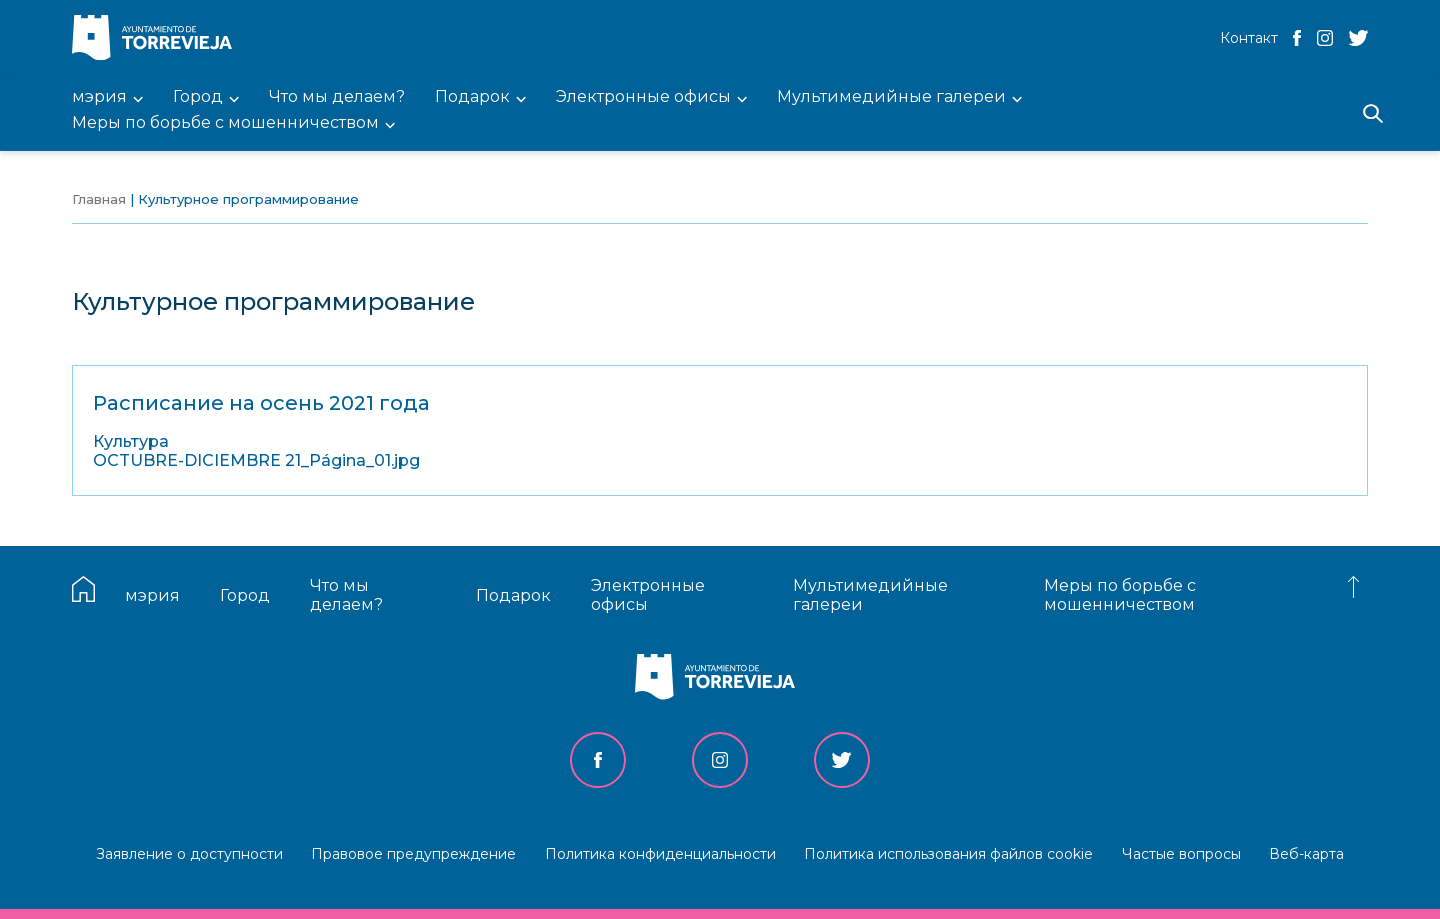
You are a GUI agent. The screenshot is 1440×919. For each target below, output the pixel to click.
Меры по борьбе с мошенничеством (1120, 595)
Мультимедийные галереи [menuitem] (891, 97)
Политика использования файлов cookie (948, 854)
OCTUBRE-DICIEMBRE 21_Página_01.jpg (256, 460)
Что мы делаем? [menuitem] (337, 97)
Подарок (513, 595)
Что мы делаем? (346, 595)
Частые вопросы (1181, 854)
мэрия (152, 595)
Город (245, 595)
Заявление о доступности (189, 854)
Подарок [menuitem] (472, 97)
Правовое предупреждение (413, 854)
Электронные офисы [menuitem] (643, 97)
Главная (99, 199)
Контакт (1249, 38)
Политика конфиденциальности (660, 854)
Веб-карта (1306, 854)
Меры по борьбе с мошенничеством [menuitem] (225, 123)
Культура (131, 441)
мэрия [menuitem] (99, 97)
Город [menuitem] (198, 97)
